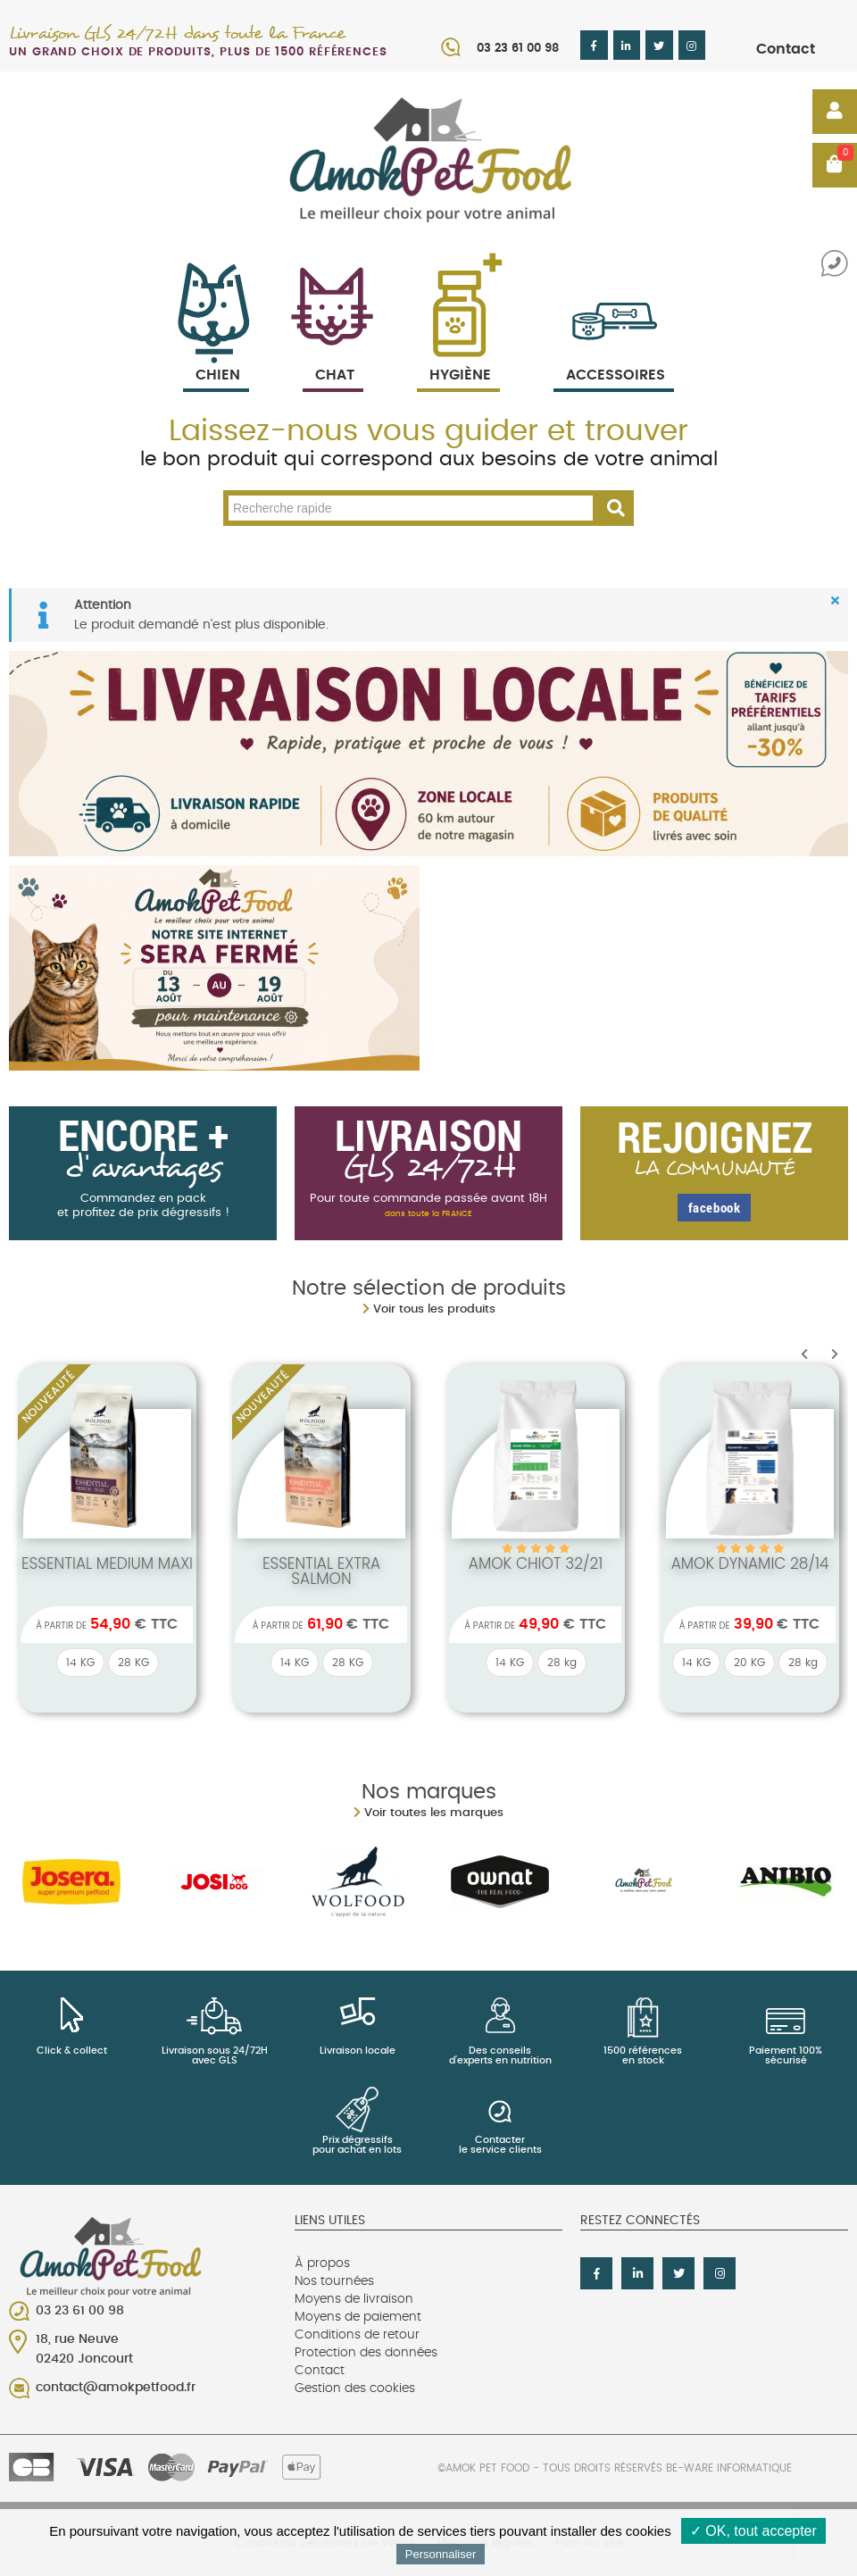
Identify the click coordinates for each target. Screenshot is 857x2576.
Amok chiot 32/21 (536, 1563)
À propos (322, 2263)
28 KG (133, 1662)
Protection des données (366, 2353)
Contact (785, 49)
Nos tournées (334, 2281)
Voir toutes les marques (433, 1813)
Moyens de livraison (354, 2299)
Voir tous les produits (434, 1309)
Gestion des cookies (355, 2388)
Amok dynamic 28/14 (750, 1563)
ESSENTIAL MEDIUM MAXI (107, 1563)
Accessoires (615, 354)
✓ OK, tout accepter (753, 2530)
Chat (333, 354)
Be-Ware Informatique (729, 2468)
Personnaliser (441, 2554)
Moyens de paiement (358, 2317)
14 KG (80, 1662)
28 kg (562, 1662)
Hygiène (458, 354)
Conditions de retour (357, 2335)
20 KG (749, 1662)
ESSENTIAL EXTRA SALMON (321, 1571)
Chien (216, 354)
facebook (714, 1207)
